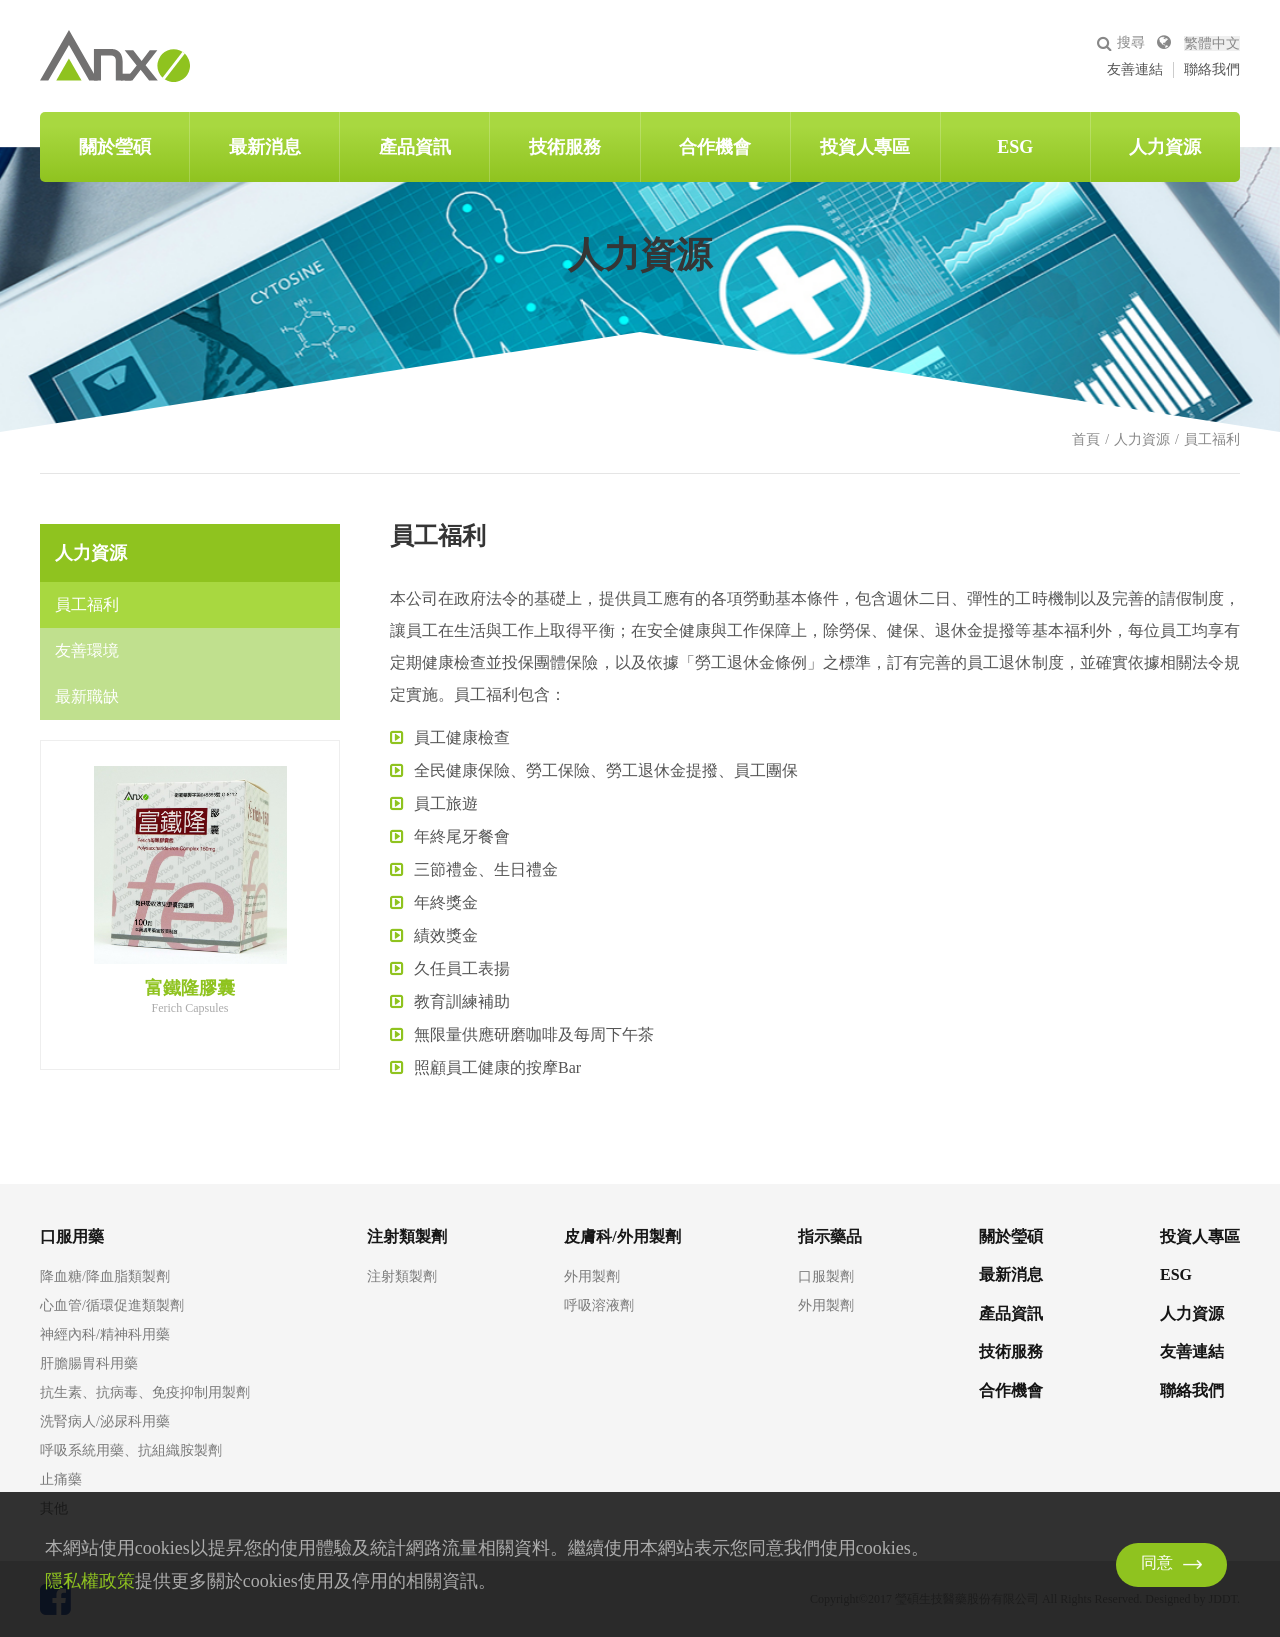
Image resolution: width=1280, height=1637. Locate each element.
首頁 (1086, 439)
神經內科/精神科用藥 (105, 1335)
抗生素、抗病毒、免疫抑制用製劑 (145, 1393)
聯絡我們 (1212, 69)
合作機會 (715, 147)
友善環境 (87, 650)
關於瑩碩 (115, 147)
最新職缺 (87, 696)
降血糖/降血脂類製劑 (105, 1277)
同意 (1157, 1563)
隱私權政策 (90, 1581)
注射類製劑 (402, 1277)
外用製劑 (592, 1277)
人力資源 (1165, 147)
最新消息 (265, 147)
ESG (1015, 147)
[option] (190, 890)
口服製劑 (826, 1277)
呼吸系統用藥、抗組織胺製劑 (131, 1451)
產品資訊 (415, 147)
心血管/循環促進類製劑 (112, 1306)
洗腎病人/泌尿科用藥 (105, 1422)
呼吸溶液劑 (599, 1306)
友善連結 (1135, 69)
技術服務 (565, 147)
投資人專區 (865, 147)
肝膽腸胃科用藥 (89, 1364)
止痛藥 (61, 1480)
